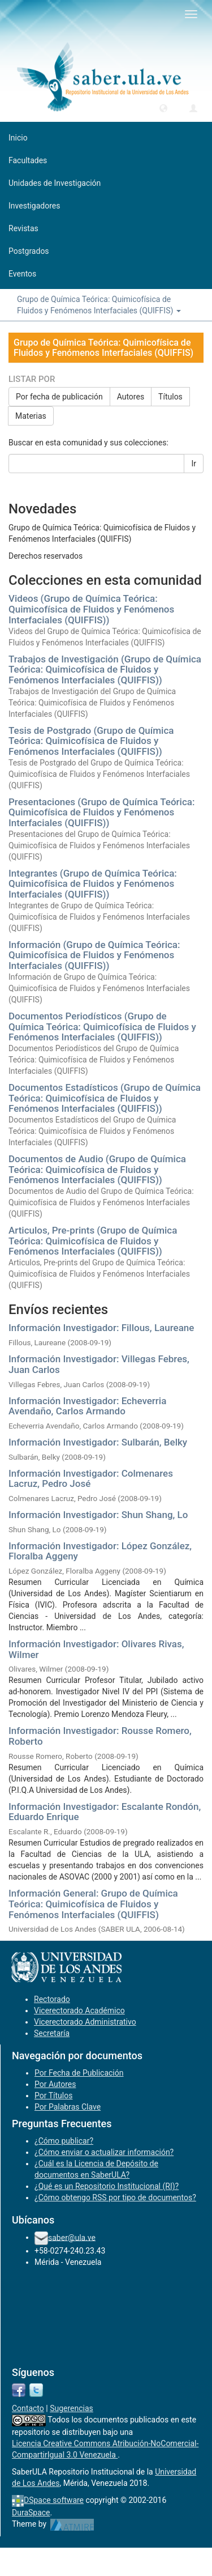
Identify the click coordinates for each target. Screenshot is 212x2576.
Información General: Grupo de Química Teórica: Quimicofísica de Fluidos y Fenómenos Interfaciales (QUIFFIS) (93, 1904)
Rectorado (52, 1999)
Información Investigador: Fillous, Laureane (101, 1327)
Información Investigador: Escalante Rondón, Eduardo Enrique (104, 1812)
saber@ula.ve (72, 2237)
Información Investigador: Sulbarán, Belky (97, 1442)
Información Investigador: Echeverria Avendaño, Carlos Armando (87, 1406)
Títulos (170, 396)
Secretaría (52, 2033)
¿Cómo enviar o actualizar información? (104, 2152)
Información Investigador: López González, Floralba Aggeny (100, 1551)
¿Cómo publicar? (63, 2140)
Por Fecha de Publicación (79, 2072)
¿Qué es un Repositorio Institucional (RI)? (106, 2186)
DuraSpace (31, 2512)
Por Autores (55, 2084)
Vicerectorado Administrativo (85, 2021)
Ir (193, 463)
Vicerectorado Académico (79, 2010)
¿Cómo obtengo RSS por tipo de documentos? (115, 2197)
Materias (30, 415)
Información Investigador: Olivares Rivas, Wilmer (96, 1649)
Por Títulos (53, 2095)
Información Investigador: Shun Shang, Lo (98, 1514)
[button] (163, 107)
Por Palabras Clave (67, 2106)
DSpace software (54, 2500)
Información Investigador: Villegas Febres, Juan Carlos (98, 1364)
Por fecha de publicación (59, 396)
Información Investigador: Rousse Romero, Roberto (100, 1736)
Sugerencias (71, 2408)
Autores (130, 396)
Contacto (28, 2408)
